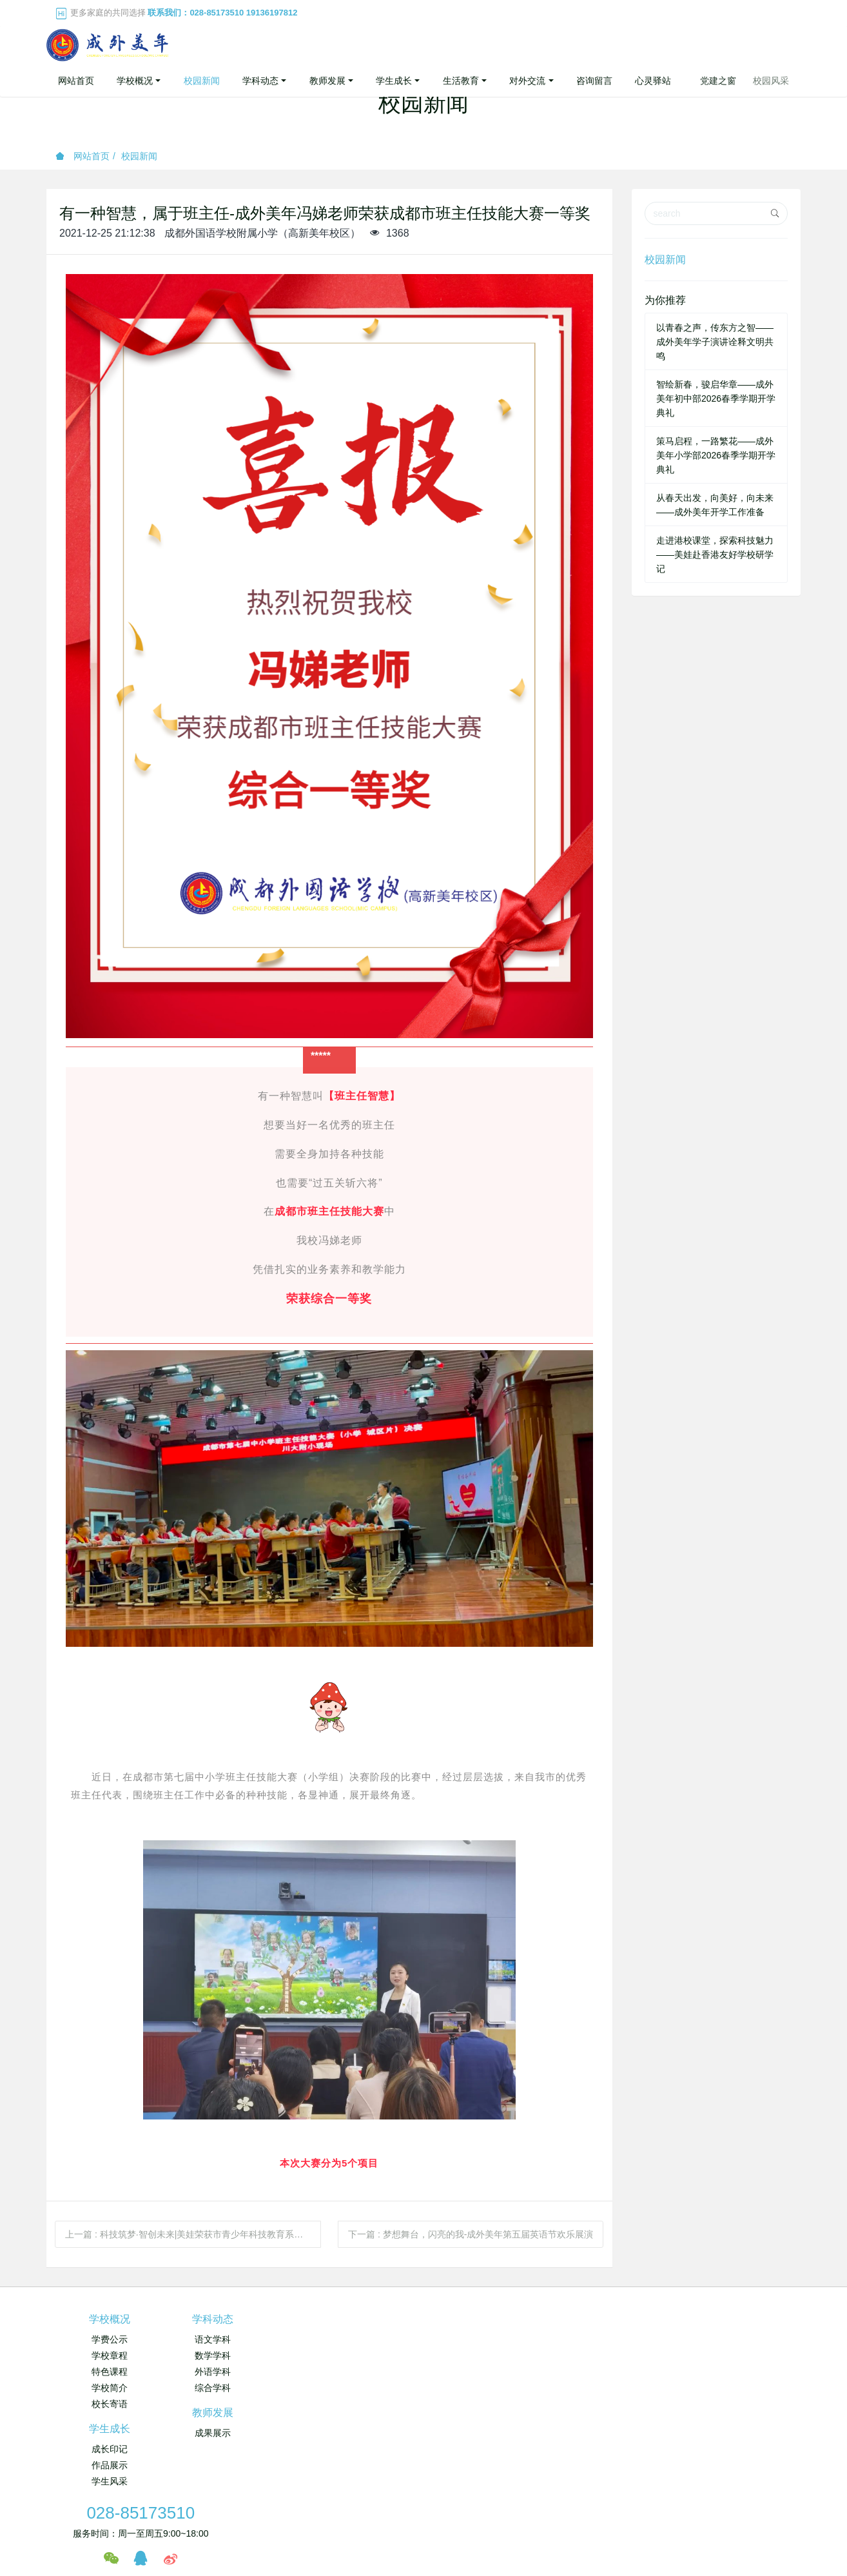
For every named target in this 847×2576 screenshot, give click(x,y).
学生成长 (486, 2319)
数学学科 (235, 2355)
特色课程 (110, 2371)
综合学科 (235, 2388)
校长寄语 (110, 2404)
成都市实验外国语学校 (463, 2455)
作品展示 (487, 2355)
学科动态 (235, 2319)
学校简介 (110, 2388)
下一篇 (470, 2234)
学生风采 (487, 2371)
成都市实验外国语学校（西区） (577, 2455)
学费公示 (110, 2339)
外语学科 (235, 2371)
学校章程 (110, 2355)
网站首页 (76, 80)
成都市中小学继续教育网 (295, 2455)
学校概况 (109, 2319)
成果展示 (361, 2339)
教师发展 (361, 2319)
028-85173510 (643, 2325)
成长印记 (487, 2339)
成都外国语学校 (381, 2455)
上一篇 (193, 2234)
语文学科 (235, 2339)
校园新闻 (139, 156)
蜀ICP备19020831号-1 (506, 2508)
